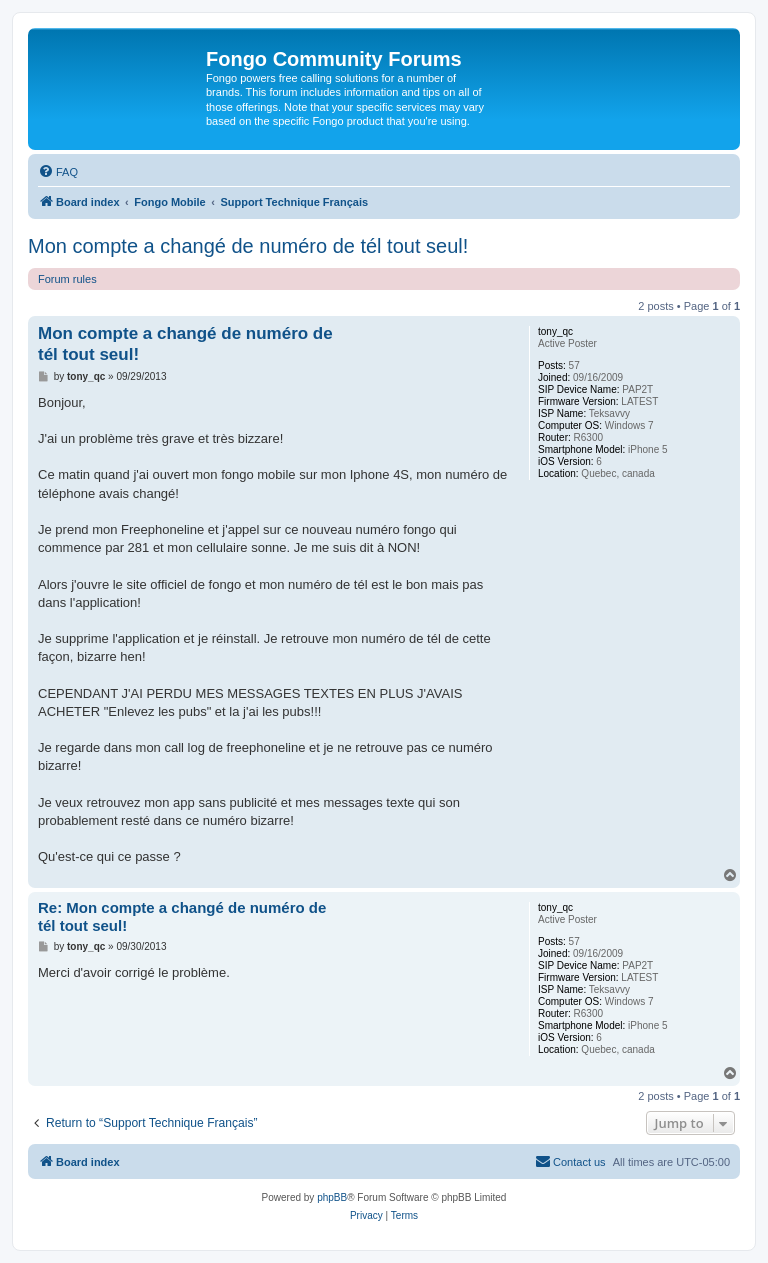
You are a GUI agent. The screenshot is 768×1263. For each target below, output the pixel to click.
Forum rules (67, 279)
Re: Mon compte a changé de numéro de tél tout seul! (182, 917)
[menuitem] (58, 172)
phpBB (332, 1197)
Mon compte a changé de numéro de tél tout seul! (248, 246)
